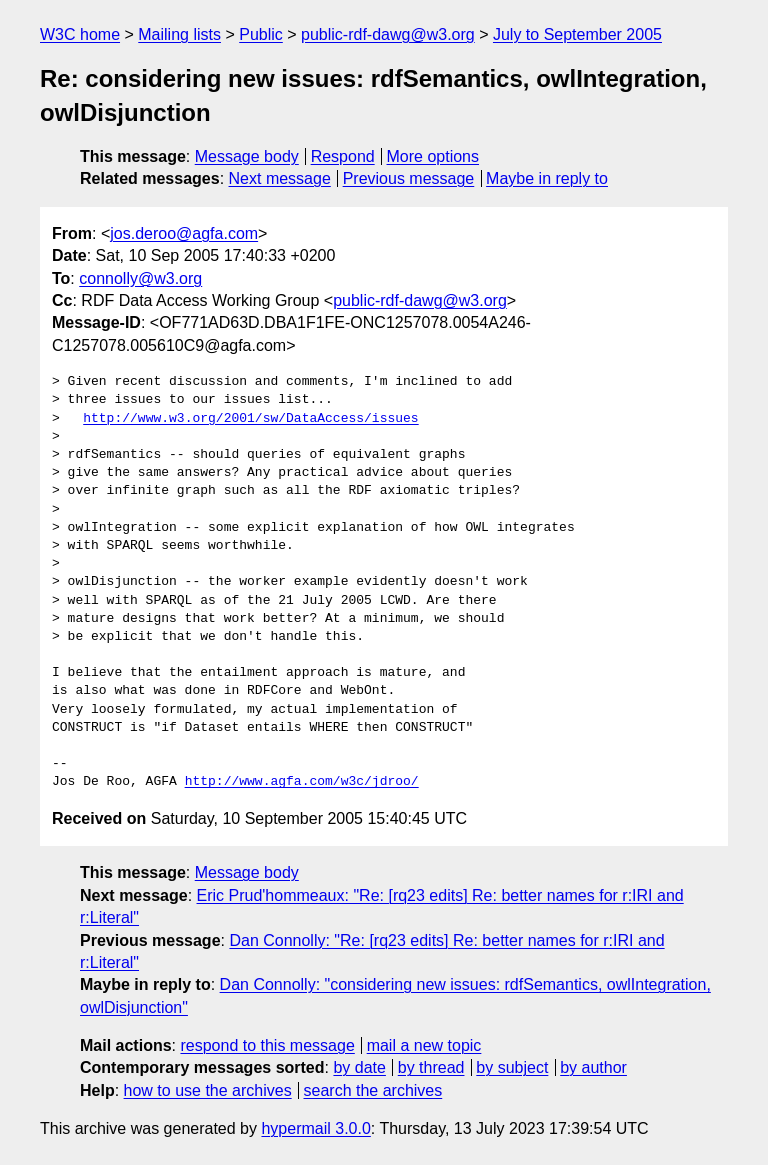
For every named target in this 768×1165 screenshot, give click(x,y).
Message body (247, 156)
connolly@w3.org (140, 278)
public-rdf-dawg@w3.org (388, 34)
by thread (431, 1067)
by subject (512, 1067)
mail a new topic (424, 1045)
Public (261, 34)
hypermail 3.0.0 (315, 1128)
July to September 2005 (577, 34)
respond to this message (267, 1045)
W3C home (80, 34)
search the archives (373, 1090)
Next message (280, 178)
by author (593, 1067)
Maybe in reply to (547, 178)
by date (359, 1067)
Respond (343, 156)
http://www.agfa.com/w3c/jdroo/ (302, 782)
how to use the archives (208, 1090)
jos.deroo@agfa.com (184, 233)
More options (433, 156)
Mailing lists (179, 34)
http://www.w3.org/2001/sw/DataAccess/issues (250, 419)
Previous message (409, 178)
